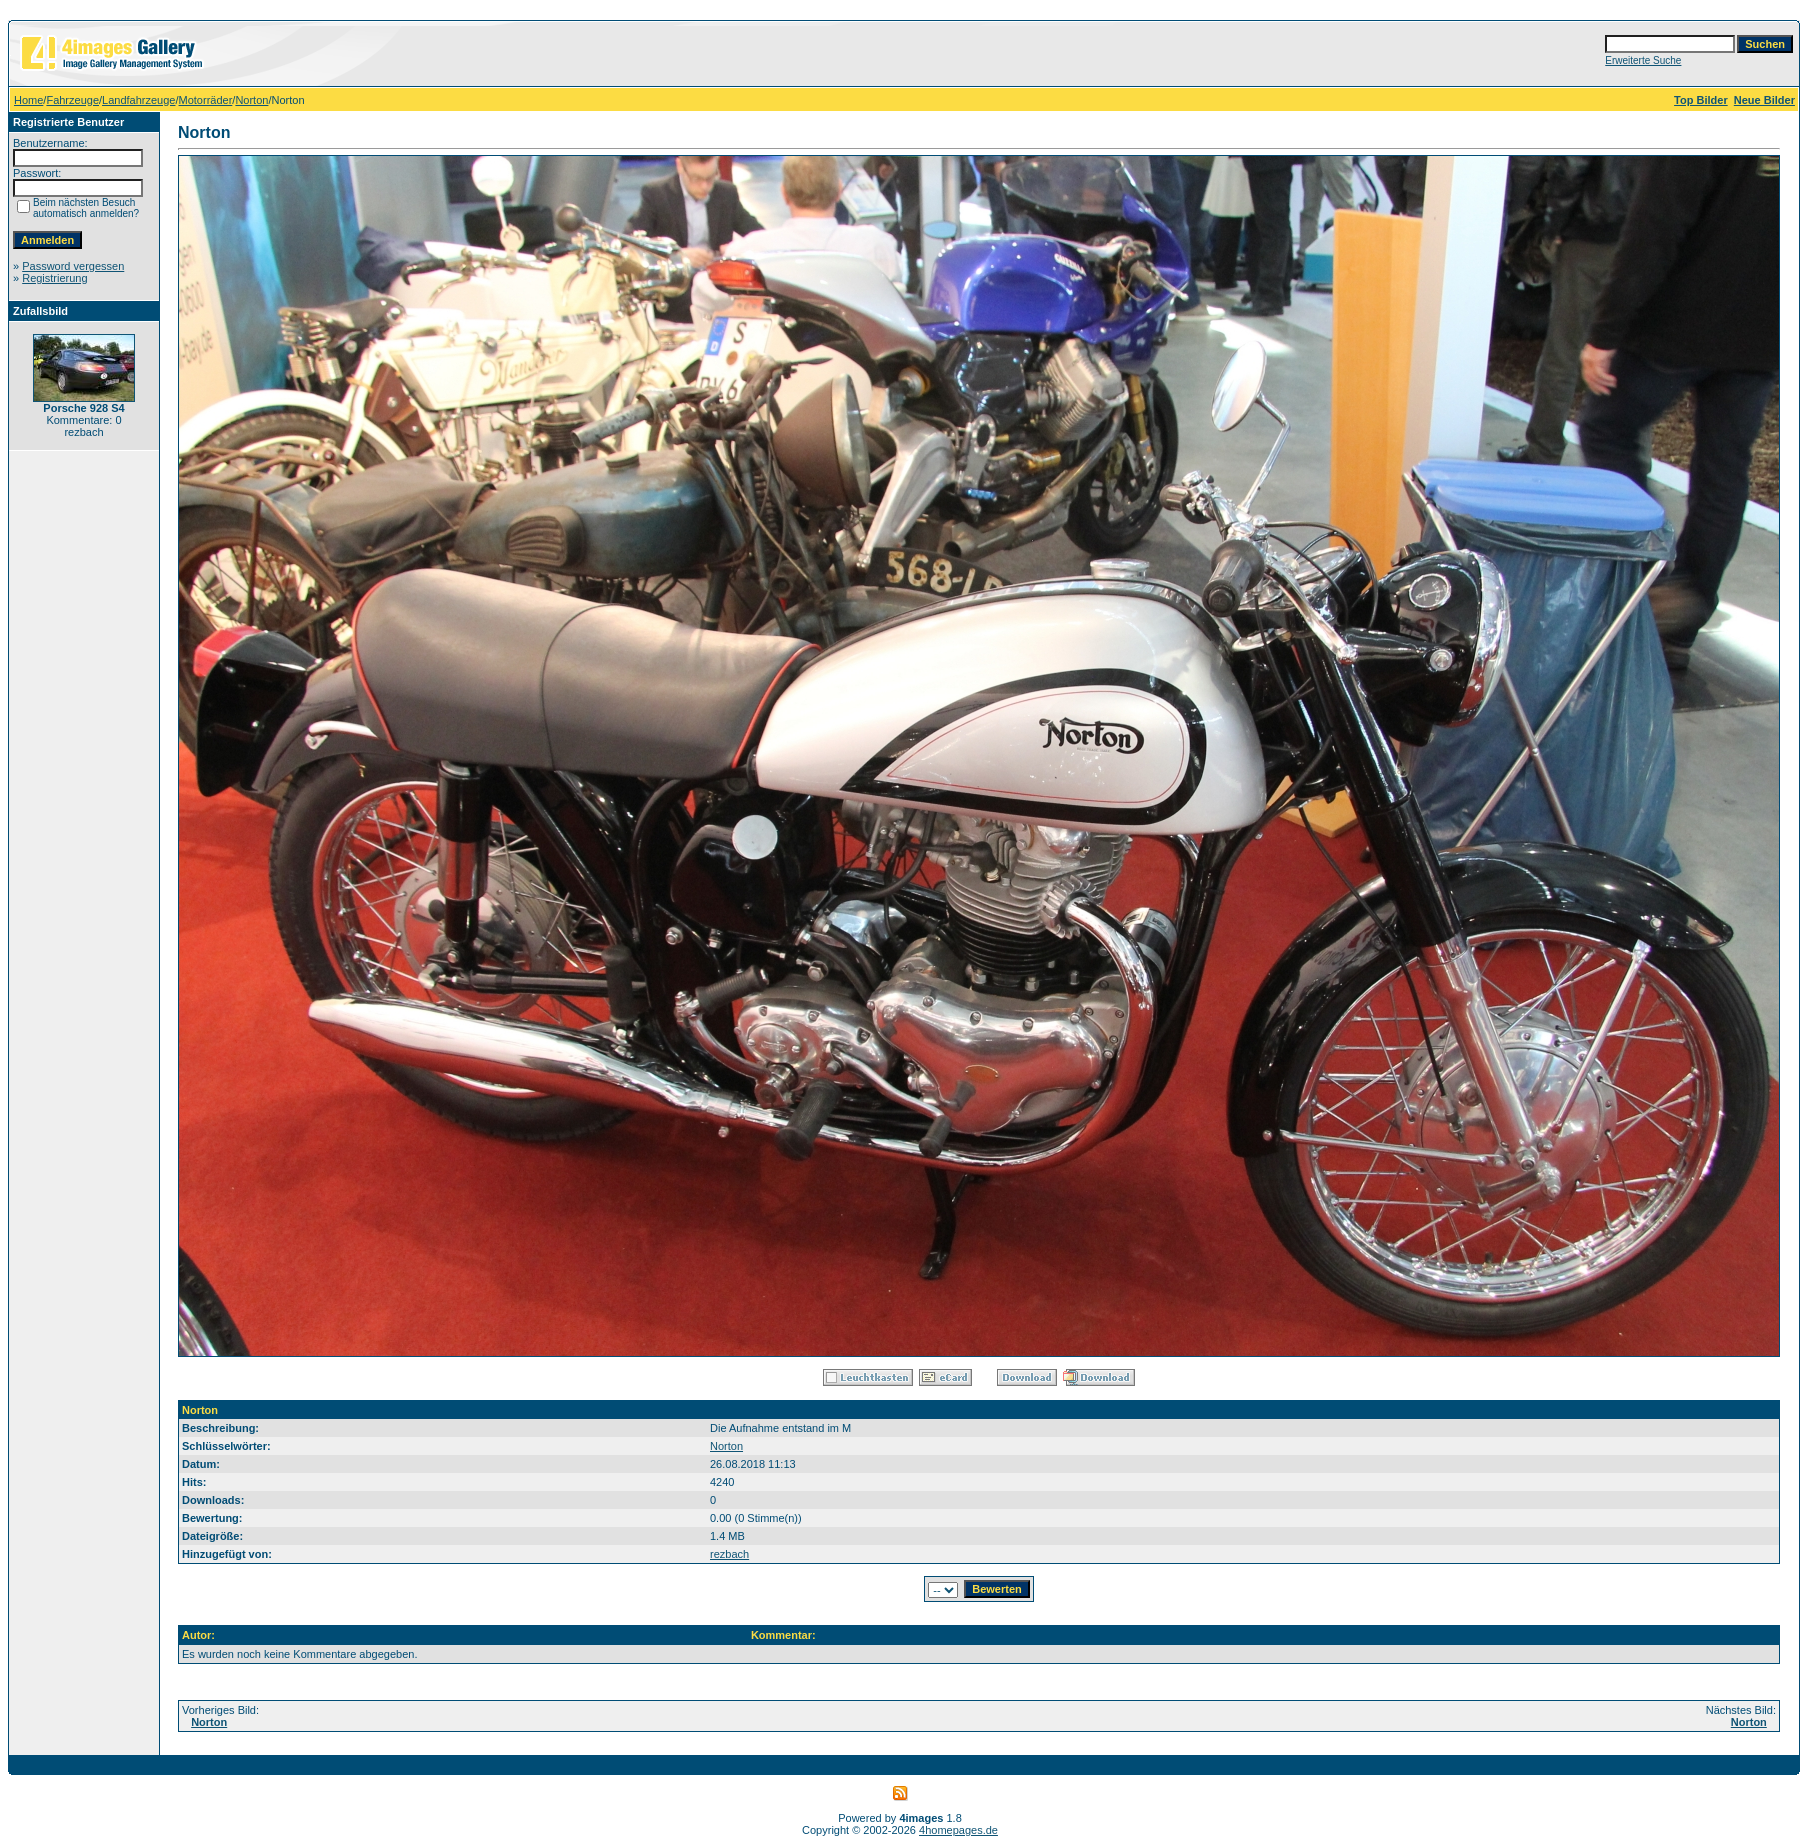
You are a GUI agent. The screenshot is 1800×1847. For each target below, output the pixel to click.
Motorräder (206, 100)
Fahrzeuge (72, 100)
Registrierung (54, 278)
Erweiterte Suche (1643, 60)
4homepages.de (958, 1830)
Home (28, 100)
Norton (251, 100)
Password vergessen (73, 266)
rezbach (729, 1554)
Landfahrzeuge (138, 100)
